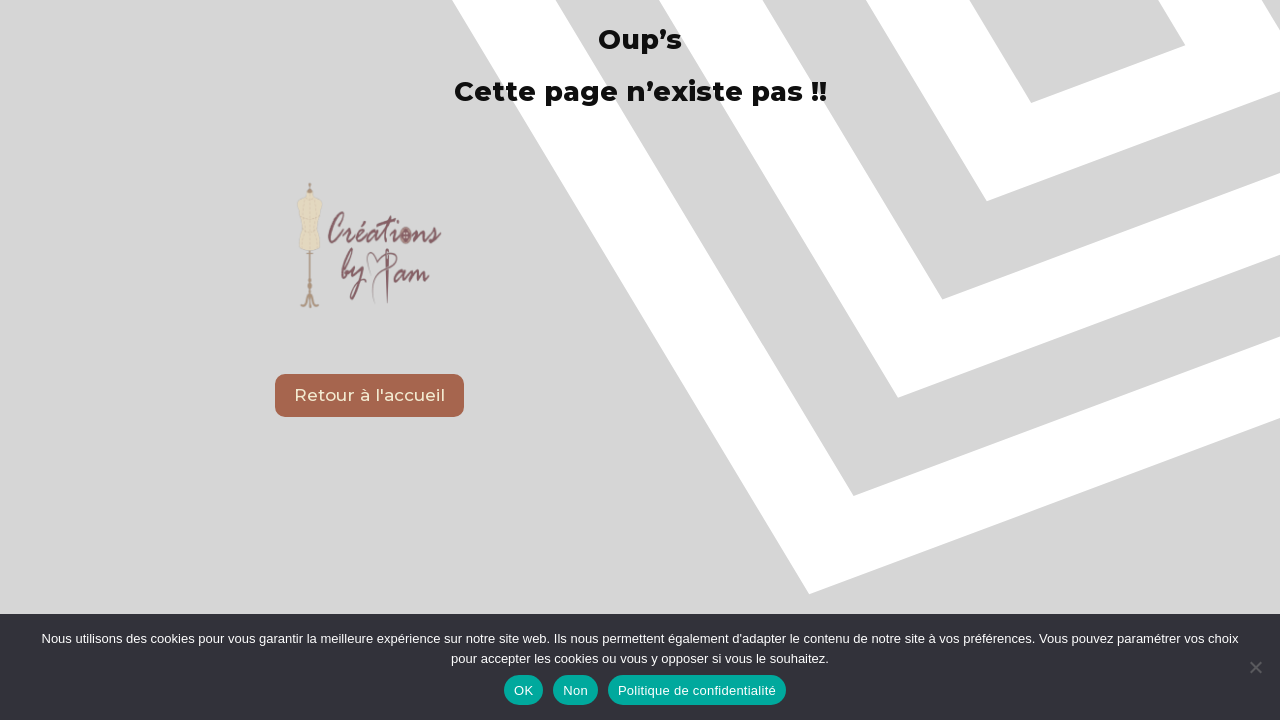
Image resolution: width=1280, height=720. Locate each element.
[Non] (1255, 667)
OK (523, 690)
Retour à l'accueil (369, 395)
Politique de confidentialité (697, 690)
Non (575, 690)
